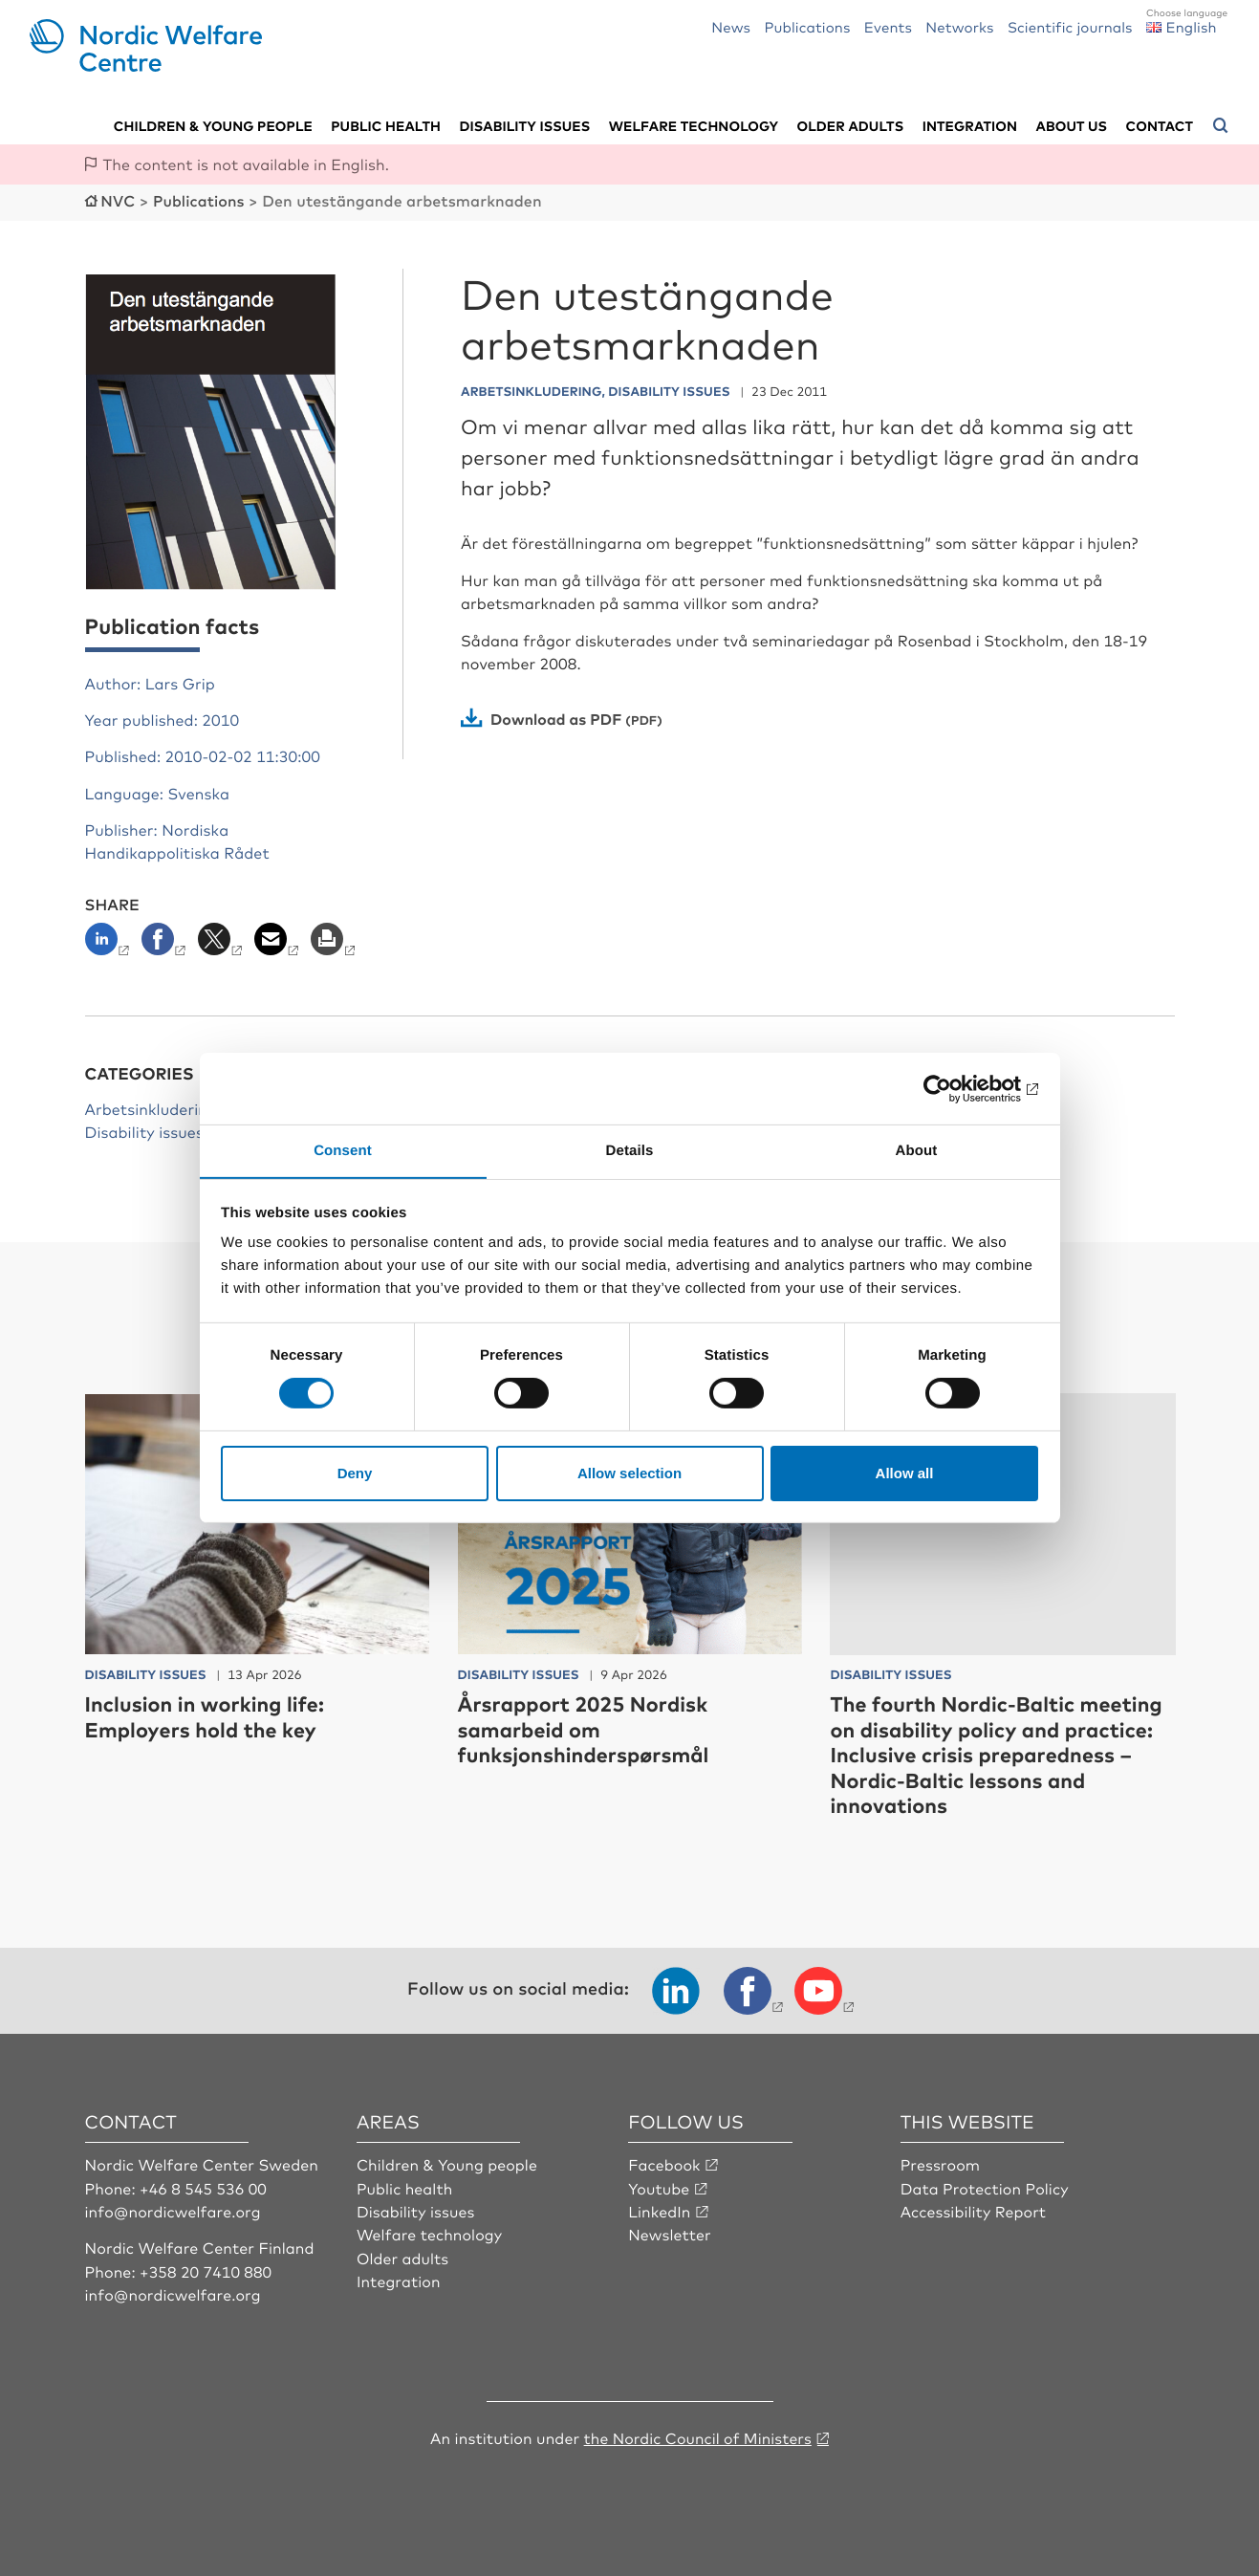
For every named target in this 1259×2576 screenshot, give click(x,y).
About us (1072, 125)
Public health (386, 125)
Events (888, 26)
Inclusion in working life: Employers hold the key (207, 1715)
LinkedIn (659, 2209)
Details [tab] (630, 1150)
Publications (807, 26)
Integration (970, 125)
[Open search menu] (1220, 125)
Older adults (850, 125)
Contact (1159, 125)
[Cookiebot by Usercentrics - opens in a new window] (954, 1088)
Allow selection (629, 1473)
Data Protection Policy (985, 2185)
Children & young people (213, 125)
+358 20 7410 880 (206, 2269)
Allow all (905, 1473)
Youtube (659, 2185)
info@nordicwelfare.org (174, 2209)
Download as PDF (557, 717)
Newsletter (669, 2232)
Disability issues (524, 125)
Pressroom (941, 2162)
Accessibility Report (974, 2209)
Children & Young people (448, 2162)
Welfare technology (694, 125)
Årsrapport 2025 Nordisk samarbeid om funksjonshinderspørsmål (586, 1728)
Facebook (664, 2162)
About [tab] (917, 1150)
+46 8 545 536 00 (204, 2185)
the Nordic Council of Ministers (698, 2435)
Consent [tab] (343, 1150)
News (730, 26)
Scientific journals (1070, 26)
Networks (959, 26)
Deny (355, 1473)
